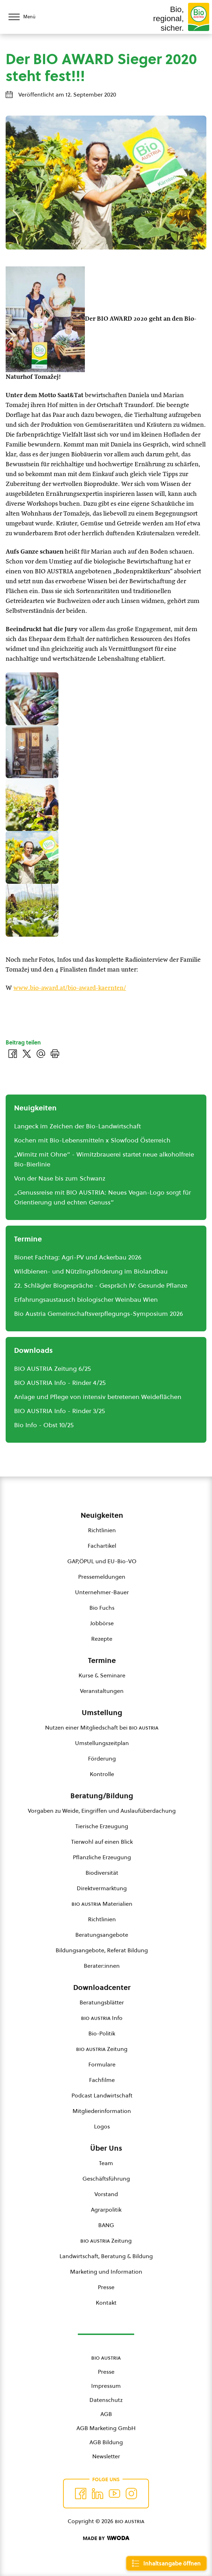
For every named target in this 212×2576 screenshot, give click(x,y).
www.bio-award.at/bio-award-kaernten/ (69, 988)
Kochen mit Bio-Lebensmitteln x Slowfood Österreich (92, 1140)
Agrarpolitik (106, 2209)
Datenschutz (106, 2400)
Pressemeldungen (101, 1576)
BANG (106, 2225)
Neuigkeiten (102, 1515)
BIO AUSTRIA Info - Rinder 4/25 (60, 1382)
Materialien (101, 1904)
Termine (102, 1660)
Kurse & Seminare (102, 1675)
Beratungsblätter (102, 2002)
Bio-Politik (101, 2033)
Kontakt (106, 2302)
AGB (106, 2414)
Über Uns (106, 2148)
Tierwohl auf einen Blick (102, 1841)
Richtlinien (102, 1530)
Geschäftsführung (106, 2178)
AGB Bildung (106, 2442)
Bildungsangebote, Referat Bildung (102, 1950)
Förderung (102, 1758)
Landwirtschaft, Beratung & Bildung (106, 2256)
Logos (102, 2126)
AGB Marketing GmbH (106, 2428)
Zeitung (101, 2049)
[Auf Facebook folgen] (80, 2493)
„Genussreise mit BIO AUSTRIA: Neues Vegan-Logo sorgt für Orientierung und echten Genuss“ (102, 1197)
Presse (106, 2287)
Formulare (102, 2064)
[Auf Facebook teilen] (13, 1054)
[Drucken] (55, 1054)
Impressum (106, 2386)
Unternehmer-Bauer (102, 1592)
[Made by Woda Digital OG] (106, 2538)
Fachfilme (102, 2080)
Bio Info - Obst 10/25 (44, 1425)
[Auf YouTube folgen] (114, 2493)
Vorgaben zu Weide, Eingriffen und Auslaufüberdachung (102, 1810)
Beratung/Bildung (101, 1796)
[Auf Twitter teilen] (27, 1054)
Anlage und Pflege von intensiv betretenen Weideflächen (97, 1396)
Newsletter (106, 2456)
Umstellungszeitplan (102, 1743)
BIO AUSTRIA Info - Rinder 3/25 (59, 1410)
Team (106, 2163)
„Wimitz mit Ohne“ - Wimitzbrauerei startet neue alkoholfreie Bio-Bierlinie (104, 1159)
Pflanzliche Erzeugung (102, 1857)
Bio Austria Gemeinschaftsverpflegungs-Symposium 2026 (98, 1313)
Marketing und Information (106, 2271)
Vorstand (106, 2194)
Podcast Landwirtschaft (101, 2095)
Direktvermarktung (102, 1888)
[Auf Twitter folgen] (97, 2493)
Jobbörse (102, 1623)
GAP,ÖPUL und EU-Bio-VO (101, 1561)
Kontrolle (102, 1774)
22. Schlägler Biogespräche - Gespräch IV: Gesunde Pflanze (100, 1285)
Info (102, 2018)
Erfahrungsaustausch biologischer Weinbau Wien (86, 1299)
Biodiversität (102, 1872)
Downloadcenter (102, 1987)
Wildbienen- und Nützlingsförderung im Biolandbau (91, 1271)
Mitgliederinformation (102, 2111)
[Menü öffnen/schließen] (28, 16)
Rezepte (101, 1639)
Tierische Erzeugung (101, 1826)
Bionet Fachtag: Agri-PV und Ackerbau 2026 (78, 1257)
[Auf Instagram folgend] (131, 2493)
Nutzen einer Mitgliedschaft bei (101, 1727)
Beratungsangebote (101, 1935)
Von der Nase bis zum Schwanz (59, 1178)
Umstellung (102, 1713)
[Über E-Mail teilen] (41, 1054)
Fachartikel (102, 1545)
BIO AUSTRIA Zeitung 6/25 (52, 1368)
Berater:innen (102, 1966)
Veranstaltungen (102, 1691)
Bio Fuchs (101, 1607)
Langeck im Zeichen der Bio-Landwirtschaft (77, 1126)
